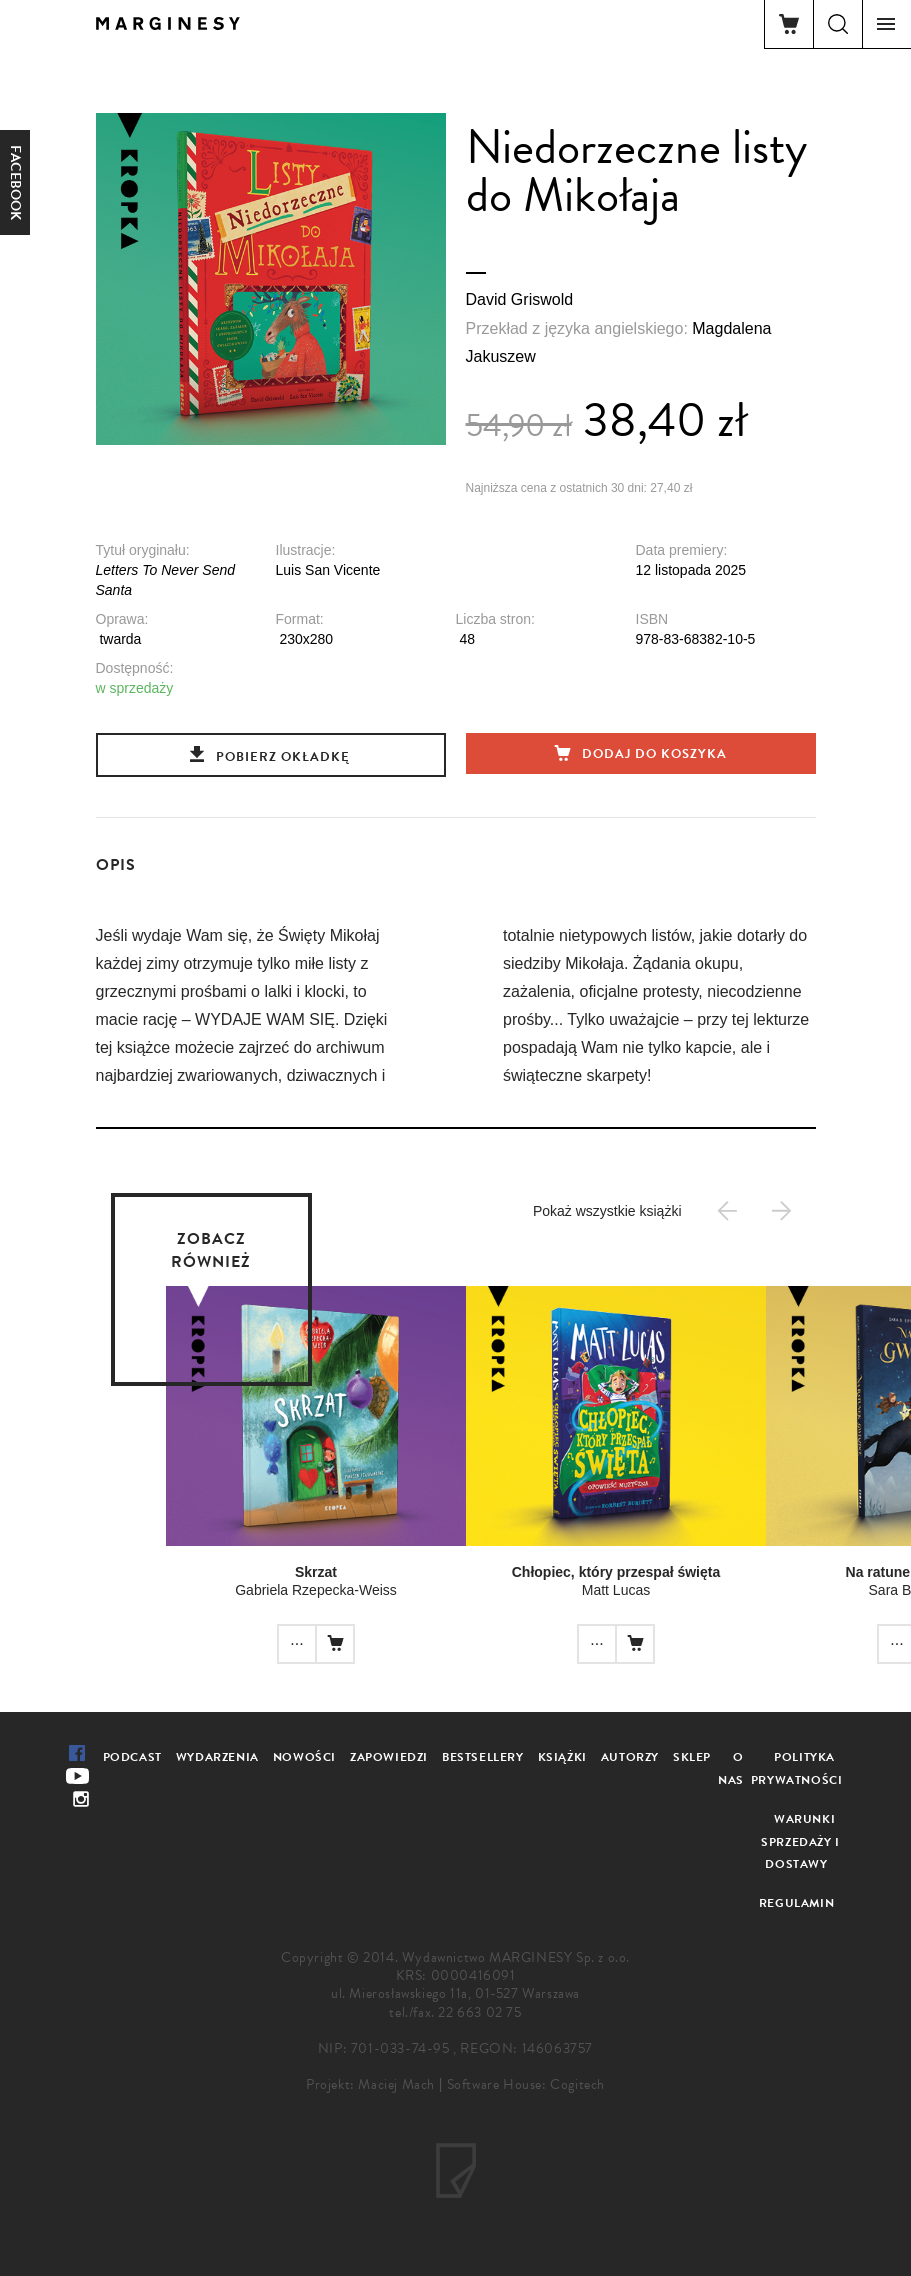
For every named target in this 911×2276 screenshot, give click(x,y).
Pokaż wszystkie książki (607, 1211)
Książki (562, 1757)
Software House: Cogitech (526, 2084)
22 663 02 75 (479, 2012)
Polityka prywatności (797, 1768)
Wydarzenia (217, 1757)
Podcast (132, 1757)
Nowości (304, 1757)
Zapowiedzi (389, 1757)
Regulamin (796, 1903)
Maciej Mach (396, 2084)
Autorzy (630, 1757)
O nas (731, 1768)
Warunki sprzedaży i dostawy (800, 1842)
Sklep (692, 1757)
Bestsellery (483, 1757)
